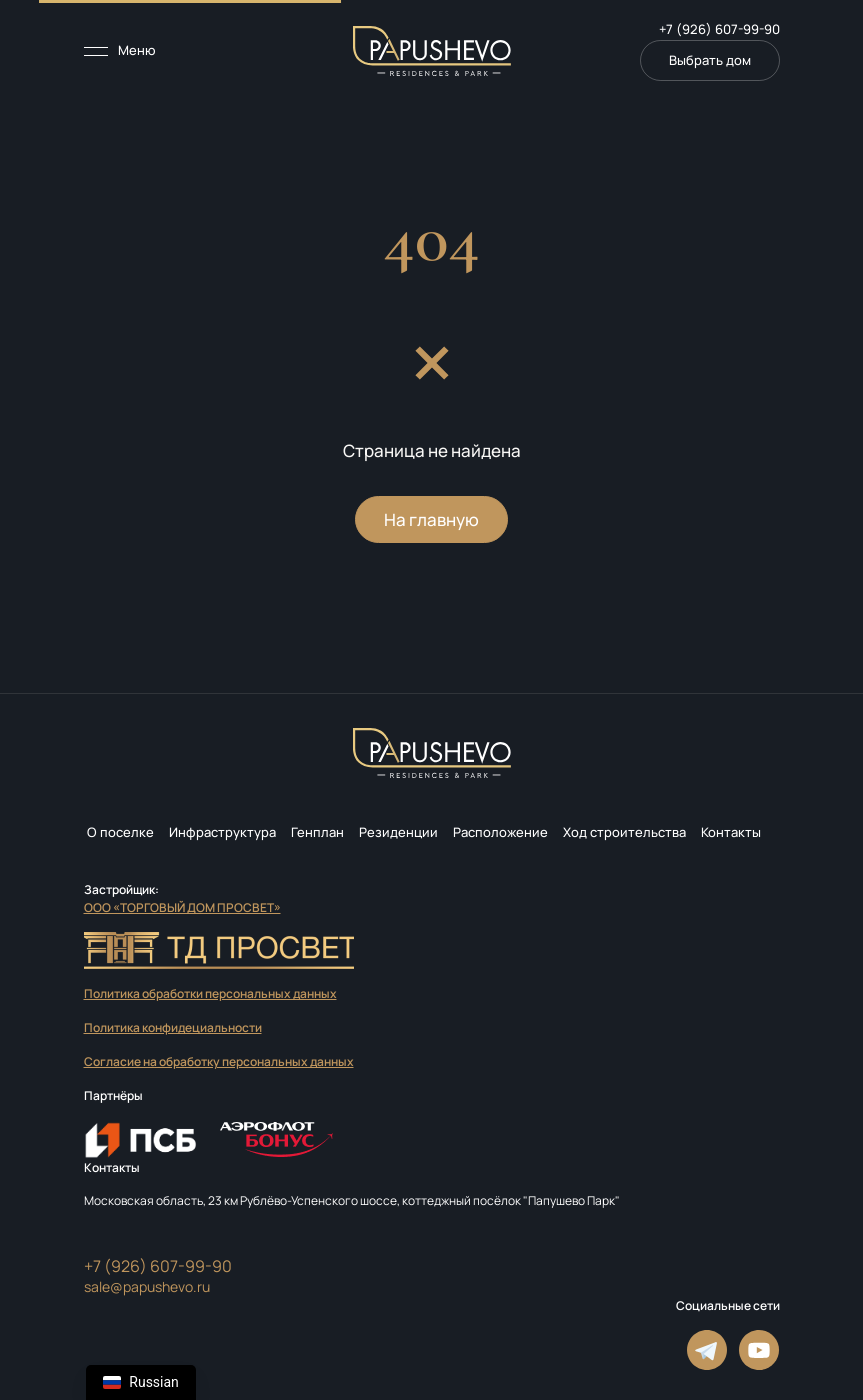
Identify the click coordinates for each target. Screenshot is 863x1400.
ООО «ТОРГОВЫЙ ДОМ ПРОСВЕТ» (182, 907)
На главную (431, 519)
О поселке (120, 832)
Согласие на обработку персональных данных (219, 1061)
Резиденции (398, 832)
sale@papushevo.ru (147, 1286)
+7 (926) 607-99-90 (719, 29)
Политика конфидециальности (173, 1027)
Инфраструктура (222, 832)
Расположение (500, 832)
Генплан (317, 832)
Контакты (731, 832)
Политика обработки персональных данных (210, 993)
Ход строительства (624, 832)
